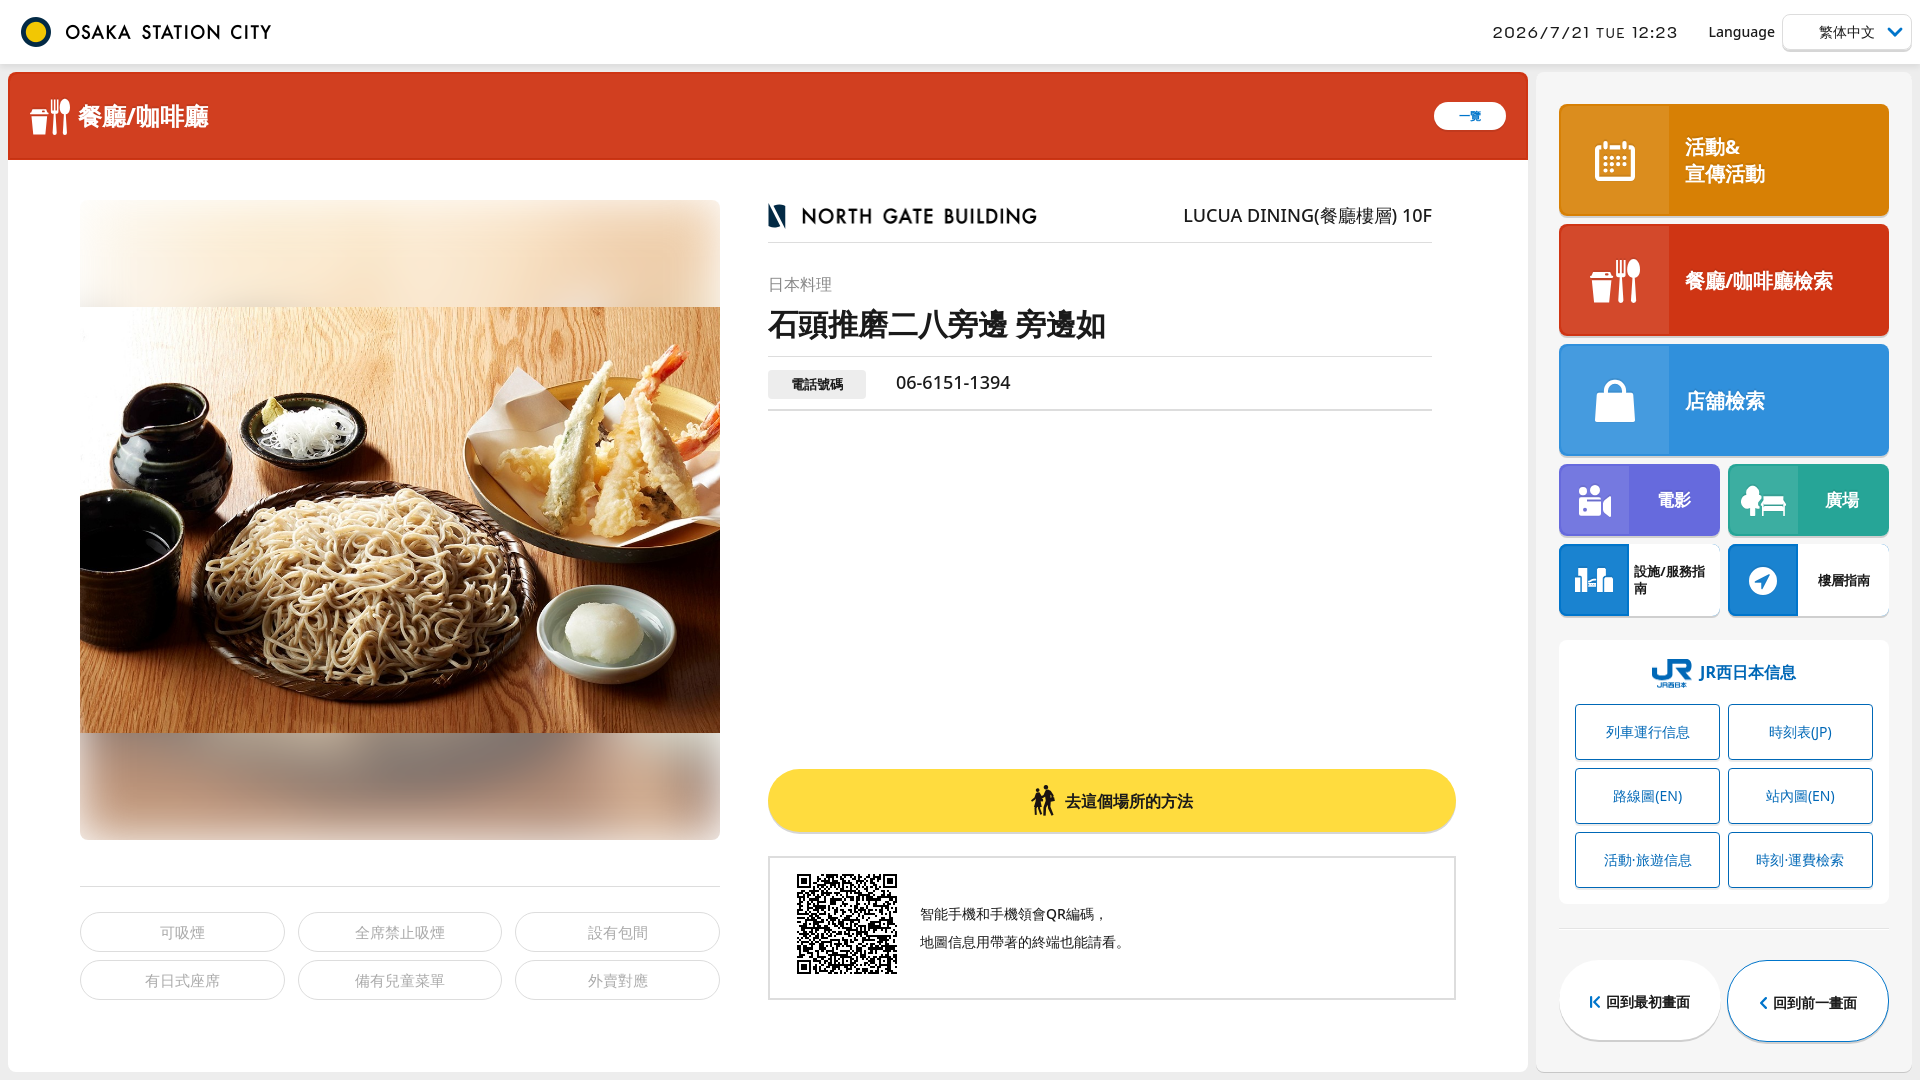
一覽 (1470, 115)
